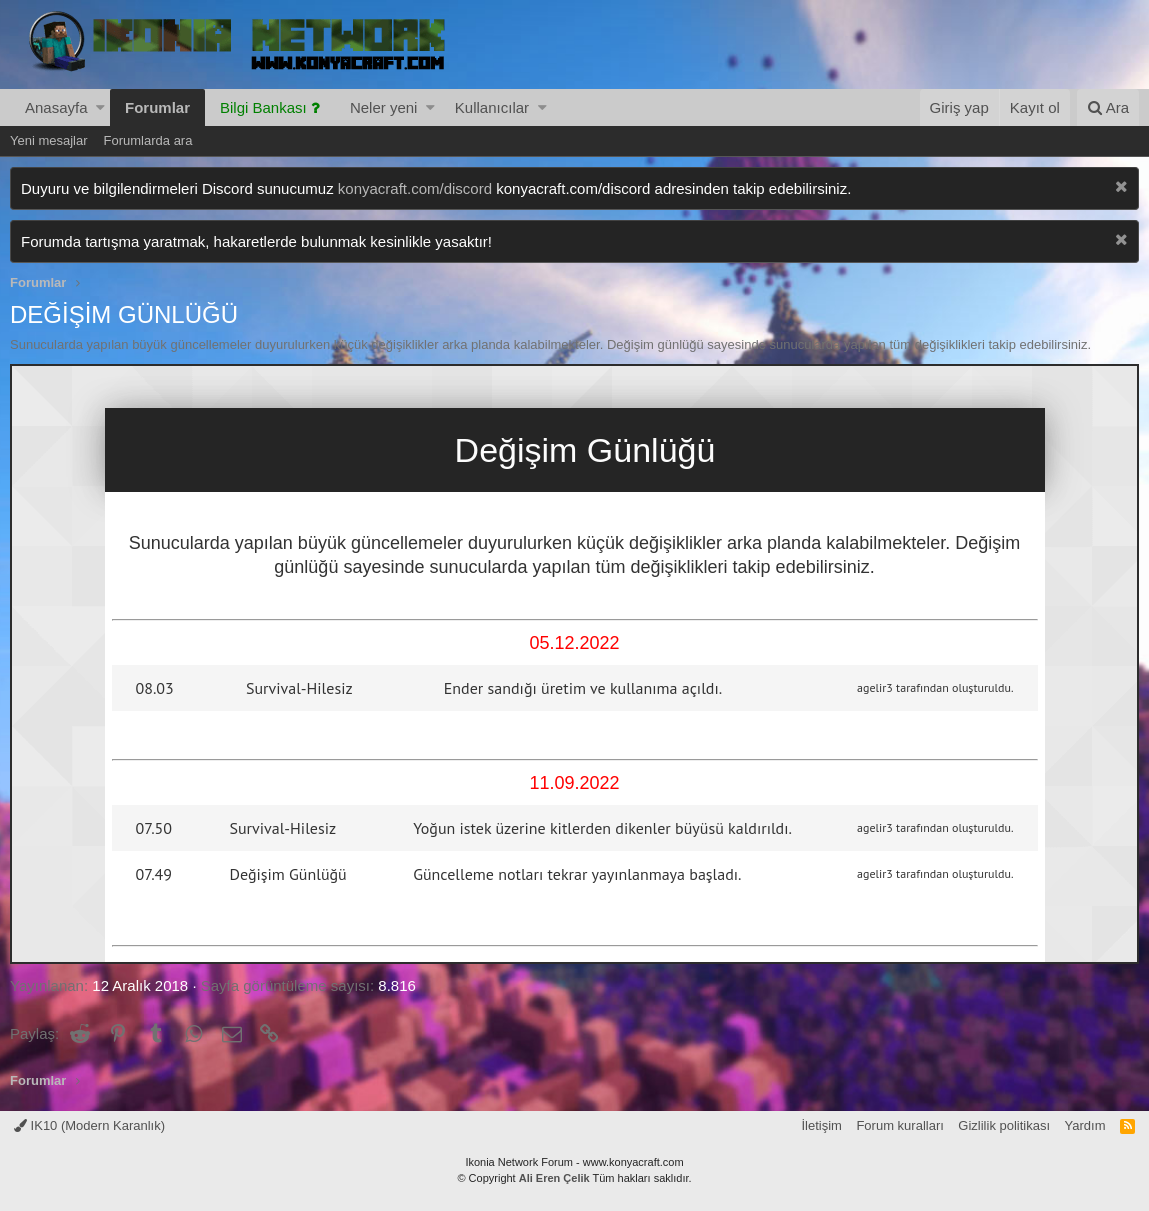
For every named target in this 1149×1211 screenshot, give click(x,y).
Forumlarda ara (148, 140)
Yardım (1085, 1125)
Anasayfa (56, 107)
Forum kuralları (899, 1125)
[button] (100, 107)
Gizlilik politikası (1004, 1125)
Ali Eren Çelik (554, 1178)
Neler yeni (384, 107)
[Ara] (1108, 107)
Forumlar (157, 107)
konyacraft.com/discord (415, 188)
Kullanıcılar (492, 107)
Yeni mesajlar (49, 140)
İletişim (821, 1125)
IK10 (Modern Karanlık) (89, 1125)
